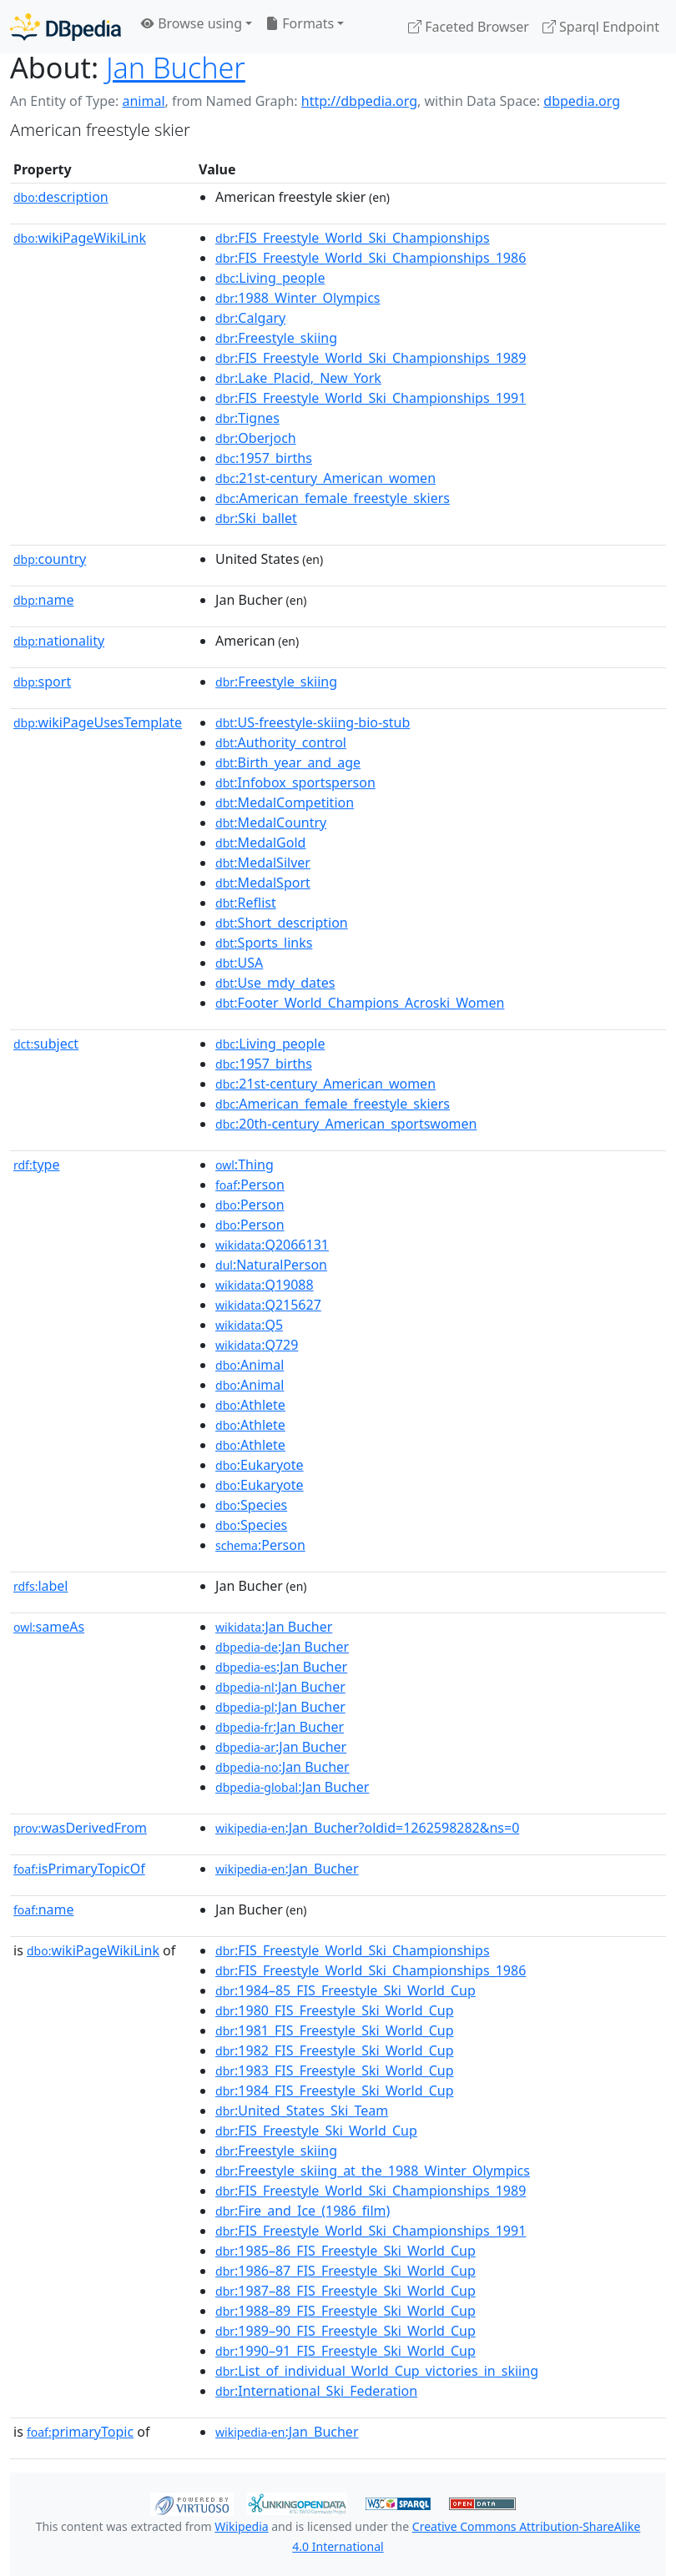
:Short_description (281, 922)
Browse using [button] (191, 23)
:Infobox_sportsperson (295, 782)
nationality (58, 640)
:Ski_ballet (256, 518)
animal (143, 101)
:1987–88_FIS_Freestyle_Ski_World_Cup (345, 2291)
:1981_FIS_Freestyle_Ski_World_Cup (334, 2030)
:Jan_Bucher (286, 1868)
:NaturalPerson (271, 1264)
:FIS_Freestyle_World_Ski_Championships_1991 (370, 398)
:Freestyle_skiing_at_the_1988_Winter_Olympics (372, 2170)
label (40, 1586)
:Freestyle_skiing (276, 338)
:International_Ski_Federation (316, 2391)
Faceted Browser (468, 27)
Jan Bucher (175, 67)
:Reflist (245, 902)
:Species (251, 1505)
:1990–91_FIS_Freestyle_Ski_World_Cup (345, 2351)
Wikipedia (241, 2526)
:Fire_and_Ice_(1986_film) (302, 2210)
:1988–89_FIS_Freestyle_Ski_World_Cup (345, 2311)
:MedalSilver (262, 862)
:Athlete (250, 1405)
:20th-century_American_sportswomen (346, 1123)
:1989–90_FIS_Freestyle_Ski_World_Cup (345, 2331)
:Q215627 (268, 1305)
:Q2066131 (272, 1244)
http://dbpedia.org (359, 101)
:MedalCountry (270, 822)
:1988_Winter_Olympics (297, 298)
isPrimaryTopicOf (79, 1868)
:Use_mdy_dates (275, 983)
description (60, 197)
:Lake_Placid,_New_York (298, 378)
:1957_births (263, 458)
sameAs (48, 1627)
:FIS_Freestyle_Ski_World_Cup (316, 2130)
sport (42, 681)
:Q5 (249, 1325)
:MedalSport (262, 882)
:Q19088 (264, 1284)
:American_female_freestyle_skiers (332, 498)
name (43, 600)
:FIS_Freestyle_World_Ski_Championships (352, 238)
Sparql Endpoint (600, 27)
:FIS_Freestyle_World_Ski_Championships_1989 (370, 358)
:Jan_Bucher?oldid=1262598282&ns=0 (367, 1828)
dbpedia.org (581, 101)
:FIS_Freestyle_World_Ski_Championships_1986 (370, 258)
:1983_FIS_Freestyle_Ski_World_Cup (334, 2070)
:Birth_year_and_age (288, 762)
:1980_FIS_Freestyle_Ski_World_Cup (334, 2010)
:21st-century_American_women (325, 478)
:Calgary (250, 318)
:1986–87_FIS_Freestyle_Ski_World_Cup (345, 2271)
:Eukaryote (259, 1465)
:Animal (249, 1365)
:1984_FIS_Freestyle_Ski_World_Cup (334, 2090)
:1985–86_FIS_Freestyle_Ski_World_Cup (345, 2250)
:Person (250, 1184)
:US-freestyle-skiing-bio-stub (312, 722)
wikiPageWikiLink (79, 238)
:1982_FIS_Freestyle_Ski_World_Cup (334, 2050)
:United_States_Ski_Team (301, 2110)
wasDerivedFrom (80, 1828)
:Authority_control (280, 742)
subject (45, 1043)
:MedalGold (260, 842)
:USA (239, 962)
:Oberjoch (255, 438)
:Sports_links (263, 942)
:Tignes (247, 418)
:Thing (244, 1164)
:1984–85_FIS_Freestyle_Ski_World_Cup (345, 1990)
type (36, 1164)
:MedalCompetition (284, 802)
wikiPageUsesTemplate (97, 722)
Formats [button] (299, 23)
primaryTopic (80, 2432)
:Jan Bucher (273, 1627)
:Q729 (256, 1345)
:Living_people (270, 278)
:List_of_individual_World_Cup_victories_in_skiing (376, 2371)
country (49, 559)
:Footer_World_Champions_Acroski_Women (359, 1003)
